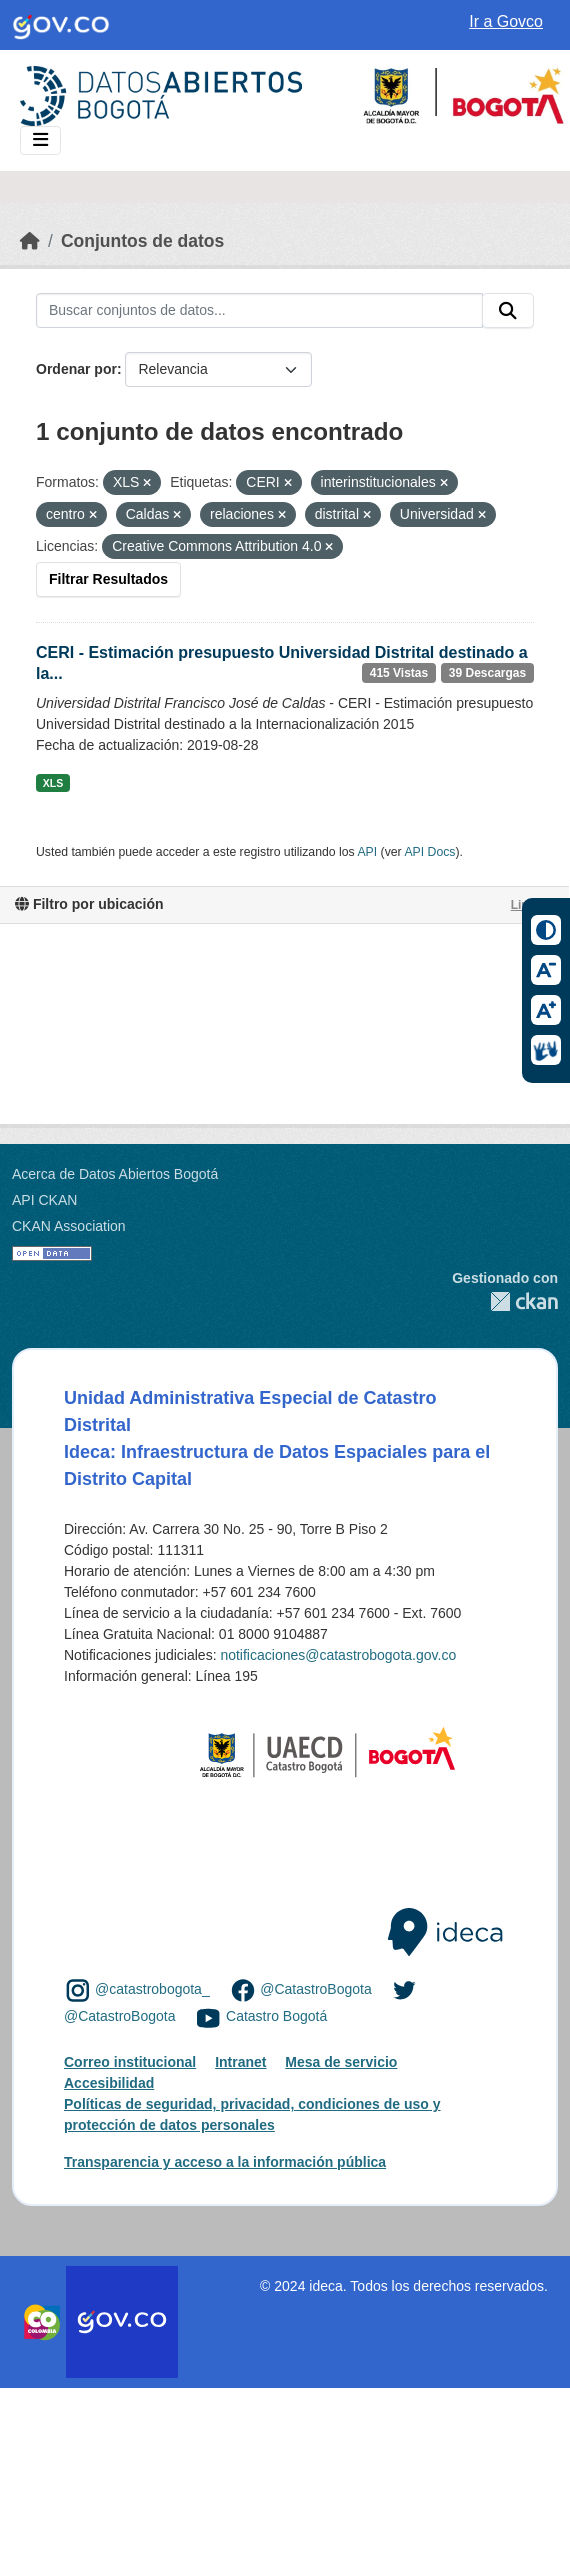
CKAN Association (69, 1226)
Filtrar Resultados (108, 579)
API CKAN (44, 1200)
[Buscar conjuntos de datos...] (259, 311)
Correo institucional (130, 2062)
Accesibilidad (109, 2083)
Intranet (240, 2062)
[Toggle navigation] (40, 140)
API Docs (429, 852)
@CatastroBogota (316, 1989)
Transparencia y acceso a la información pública (225, 2162)
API (367, 852)
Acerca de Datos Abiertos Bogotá (115, 1174)
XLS (53, 783)
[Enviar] (508, 311)
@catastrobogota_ (152, 1989)
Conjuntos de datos (142, 241)
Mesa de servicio (341, 2062)
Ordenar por (76, 369)
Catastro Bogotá (276, 2016)
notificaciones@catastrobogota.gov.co (338, 1655)
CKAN (505, 1301)
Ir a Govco (506, 21)
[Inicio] (30, 241)
